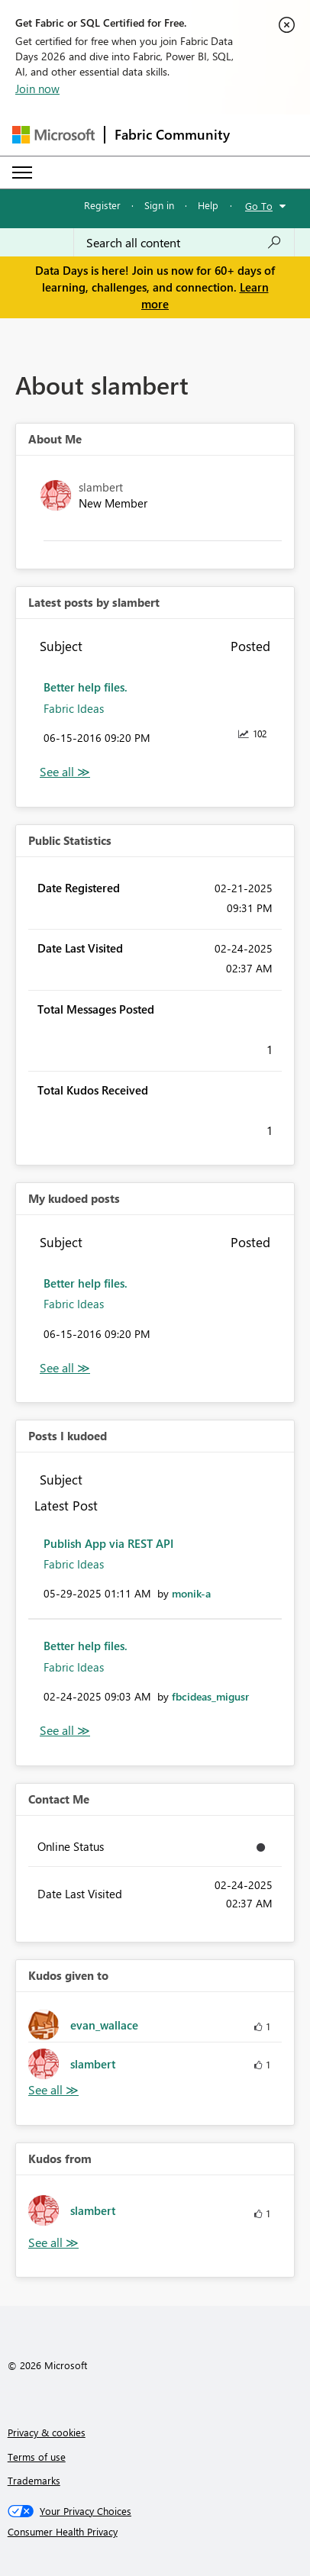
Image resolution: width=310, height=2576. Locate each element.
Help (208, 204)
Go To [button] (259, 205)
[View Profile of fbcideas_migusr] (210, 1696)
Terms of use (37, 2456)
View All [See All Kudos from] (53, 2243)
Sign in (159, 204)
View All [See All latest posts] (65, 772)
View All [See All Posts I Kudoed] (65, 1730)
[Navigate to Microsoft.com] (53, 134)
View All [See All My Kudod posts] (65, 1368)
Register (102, 204)
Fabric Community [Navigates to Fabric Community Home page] (172, 134)
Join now (37, 88)
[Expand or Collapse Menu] (22, 172)
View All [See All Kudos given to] (53, 2090)
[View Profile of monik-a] (191, 1593)
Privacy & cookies (47, 2432)
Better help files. (86, 687)
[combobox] (184, 242)
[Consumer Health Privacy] (155, 2531)
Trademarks (34, 2480)
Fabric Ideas (74, 708)
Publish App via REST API (108, 1543)
